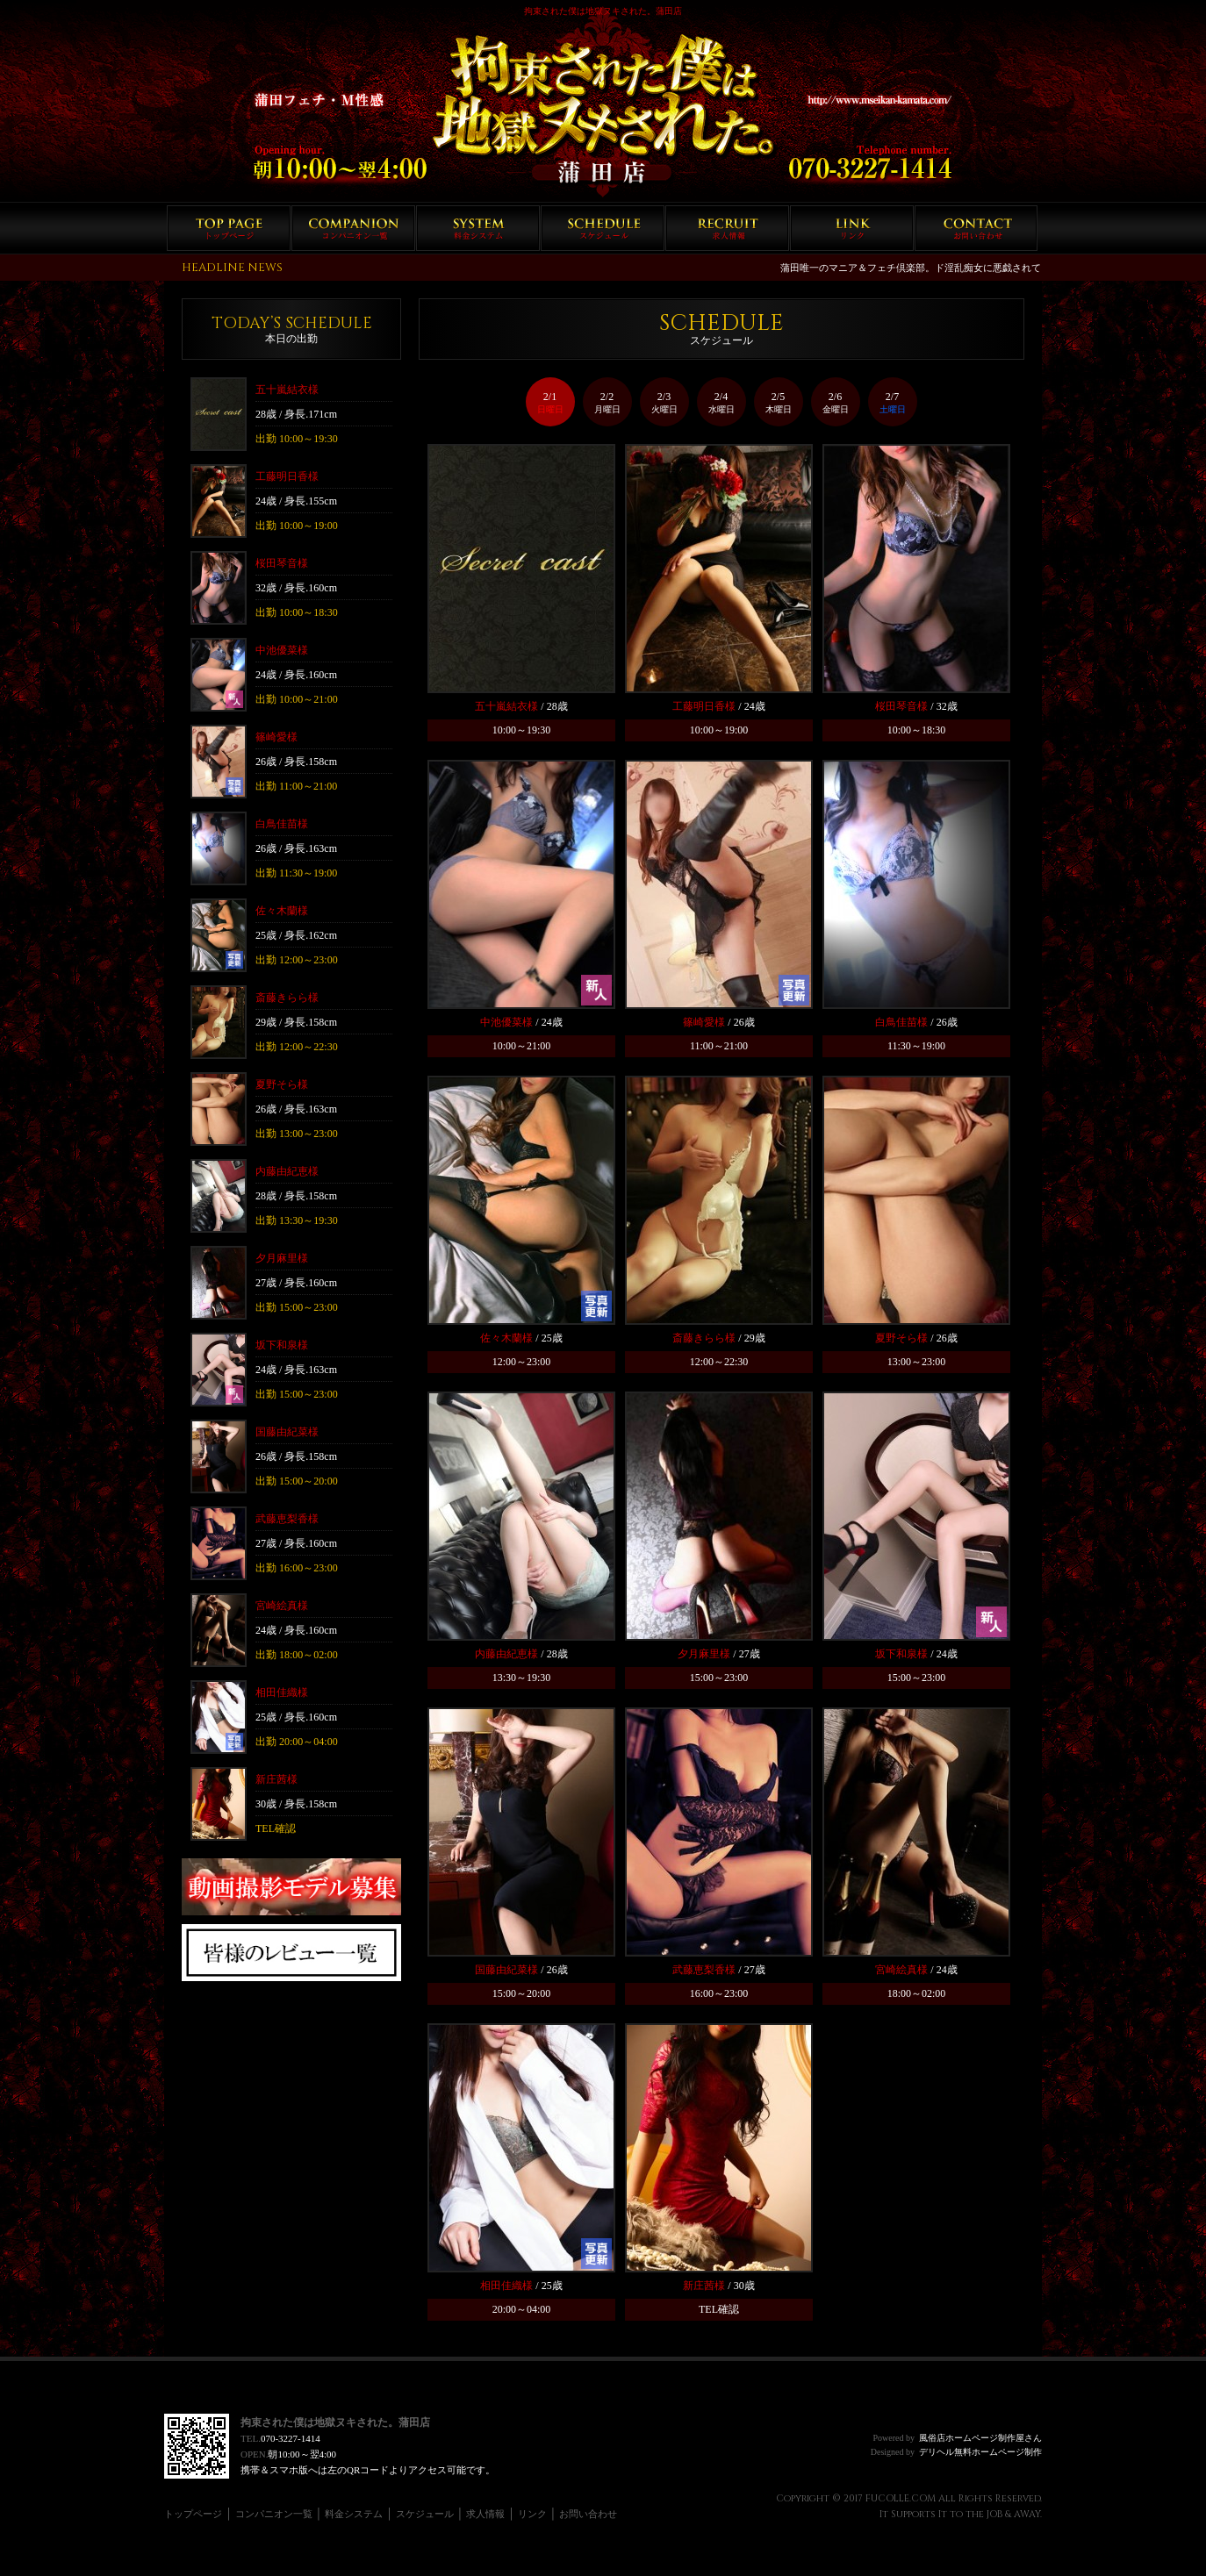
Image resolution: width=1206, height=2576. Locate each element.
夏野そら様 (281, 1084)
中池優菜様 (281, 650)
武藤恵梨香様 (287, 1519)
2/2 (607, 402)
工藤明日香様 (287, 476)
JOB (994, 2514)
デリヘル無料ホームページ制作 (980, 2452)
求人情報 (727, 228)
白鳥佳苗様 (281, 824)
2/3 (664, 402)
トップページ (229, 228)
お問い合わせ (976, 228)
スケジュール (602, 228)
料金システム (478, 228)
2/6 (835, 402)
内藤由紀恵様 (287, 1171)
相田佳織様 (281, 1692)
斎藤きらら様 (287, 997)
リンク (852, 228)
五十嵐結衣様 (287, 389)
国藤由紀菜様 (287, 1432)
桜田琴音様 (281, 563)
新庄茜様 (276, 1779)
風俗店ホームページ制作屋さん (980, 2438)
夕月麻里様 (281, 1258)
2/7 (892, 402)
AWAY (1027, 2514)
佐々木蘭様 (281, 911)
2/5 (778, 402)
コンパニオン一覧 (353, 228)
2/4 (721, 402)
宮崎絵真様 (281, 1605)
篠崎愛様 (276, 737)
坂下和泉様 (281, 1345)
